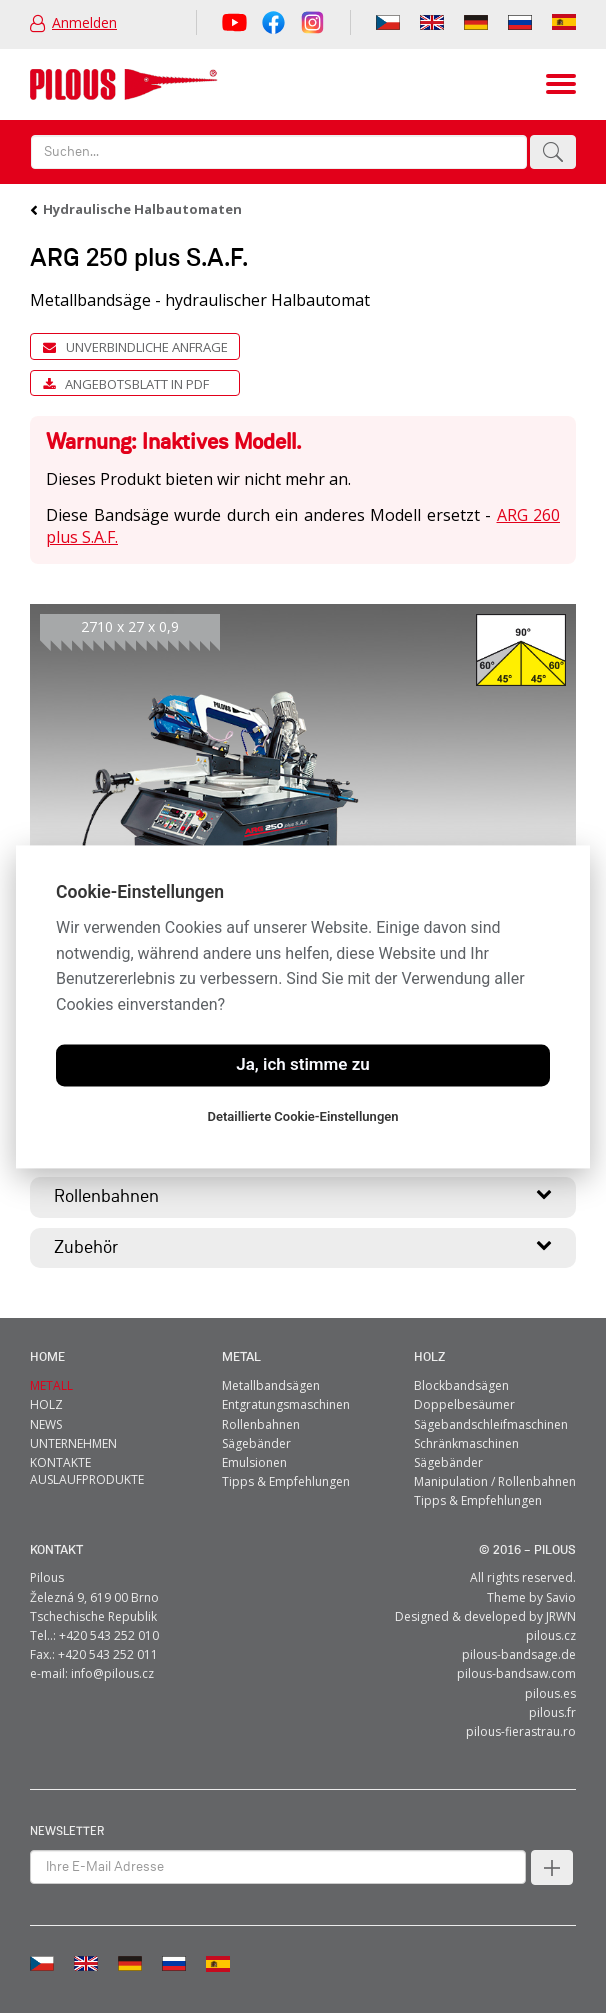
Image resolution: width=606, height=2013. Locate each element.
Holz (429, 1357)
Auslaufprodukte (87, 1479)
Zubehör (303, 1244)
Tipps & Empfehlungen (286, 1481)
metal (241, 1357)
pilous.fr (552, 1711)
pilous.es (550, 1692)
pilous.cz (551, 1635)
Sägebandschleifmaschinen (491, 1423)
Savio (561, 1596)
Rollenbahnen (303, 1194)
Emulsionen (254, 1462)
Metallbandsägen (271, 1385)
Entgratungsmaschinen (286, 1404)
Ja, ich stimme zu (303, 1065)
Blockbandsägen (461, 1385)
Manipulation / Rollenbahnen (495, 1481)
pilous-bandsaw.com (516, 1673)
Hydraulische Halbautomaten (142, 209)
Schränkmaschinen (466, 1442)
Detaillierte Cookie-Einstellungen (302, 1116)
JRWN (561, 1615)
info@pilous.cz (112, 1673)
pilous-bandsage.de (519, 1654)
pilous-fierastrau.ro (521, 1731)
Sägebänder (256, 1442)
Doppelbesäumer (464, 1404)
